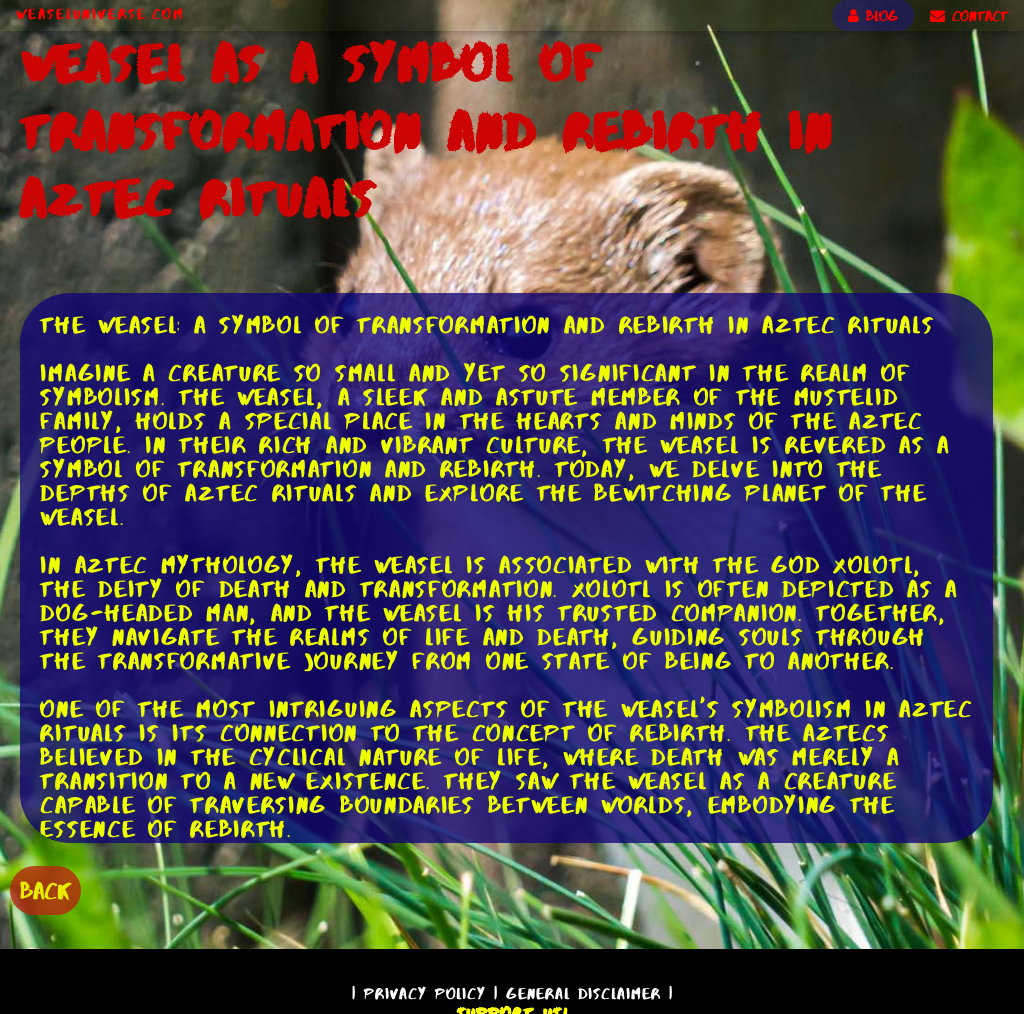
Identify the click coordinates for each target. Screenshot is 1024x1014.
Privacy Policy (425, 993)
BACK (45, 890)
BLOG (873, 16)
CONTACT (969, 16)
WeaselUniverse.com (100, 14)
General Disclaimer (583, 993)
